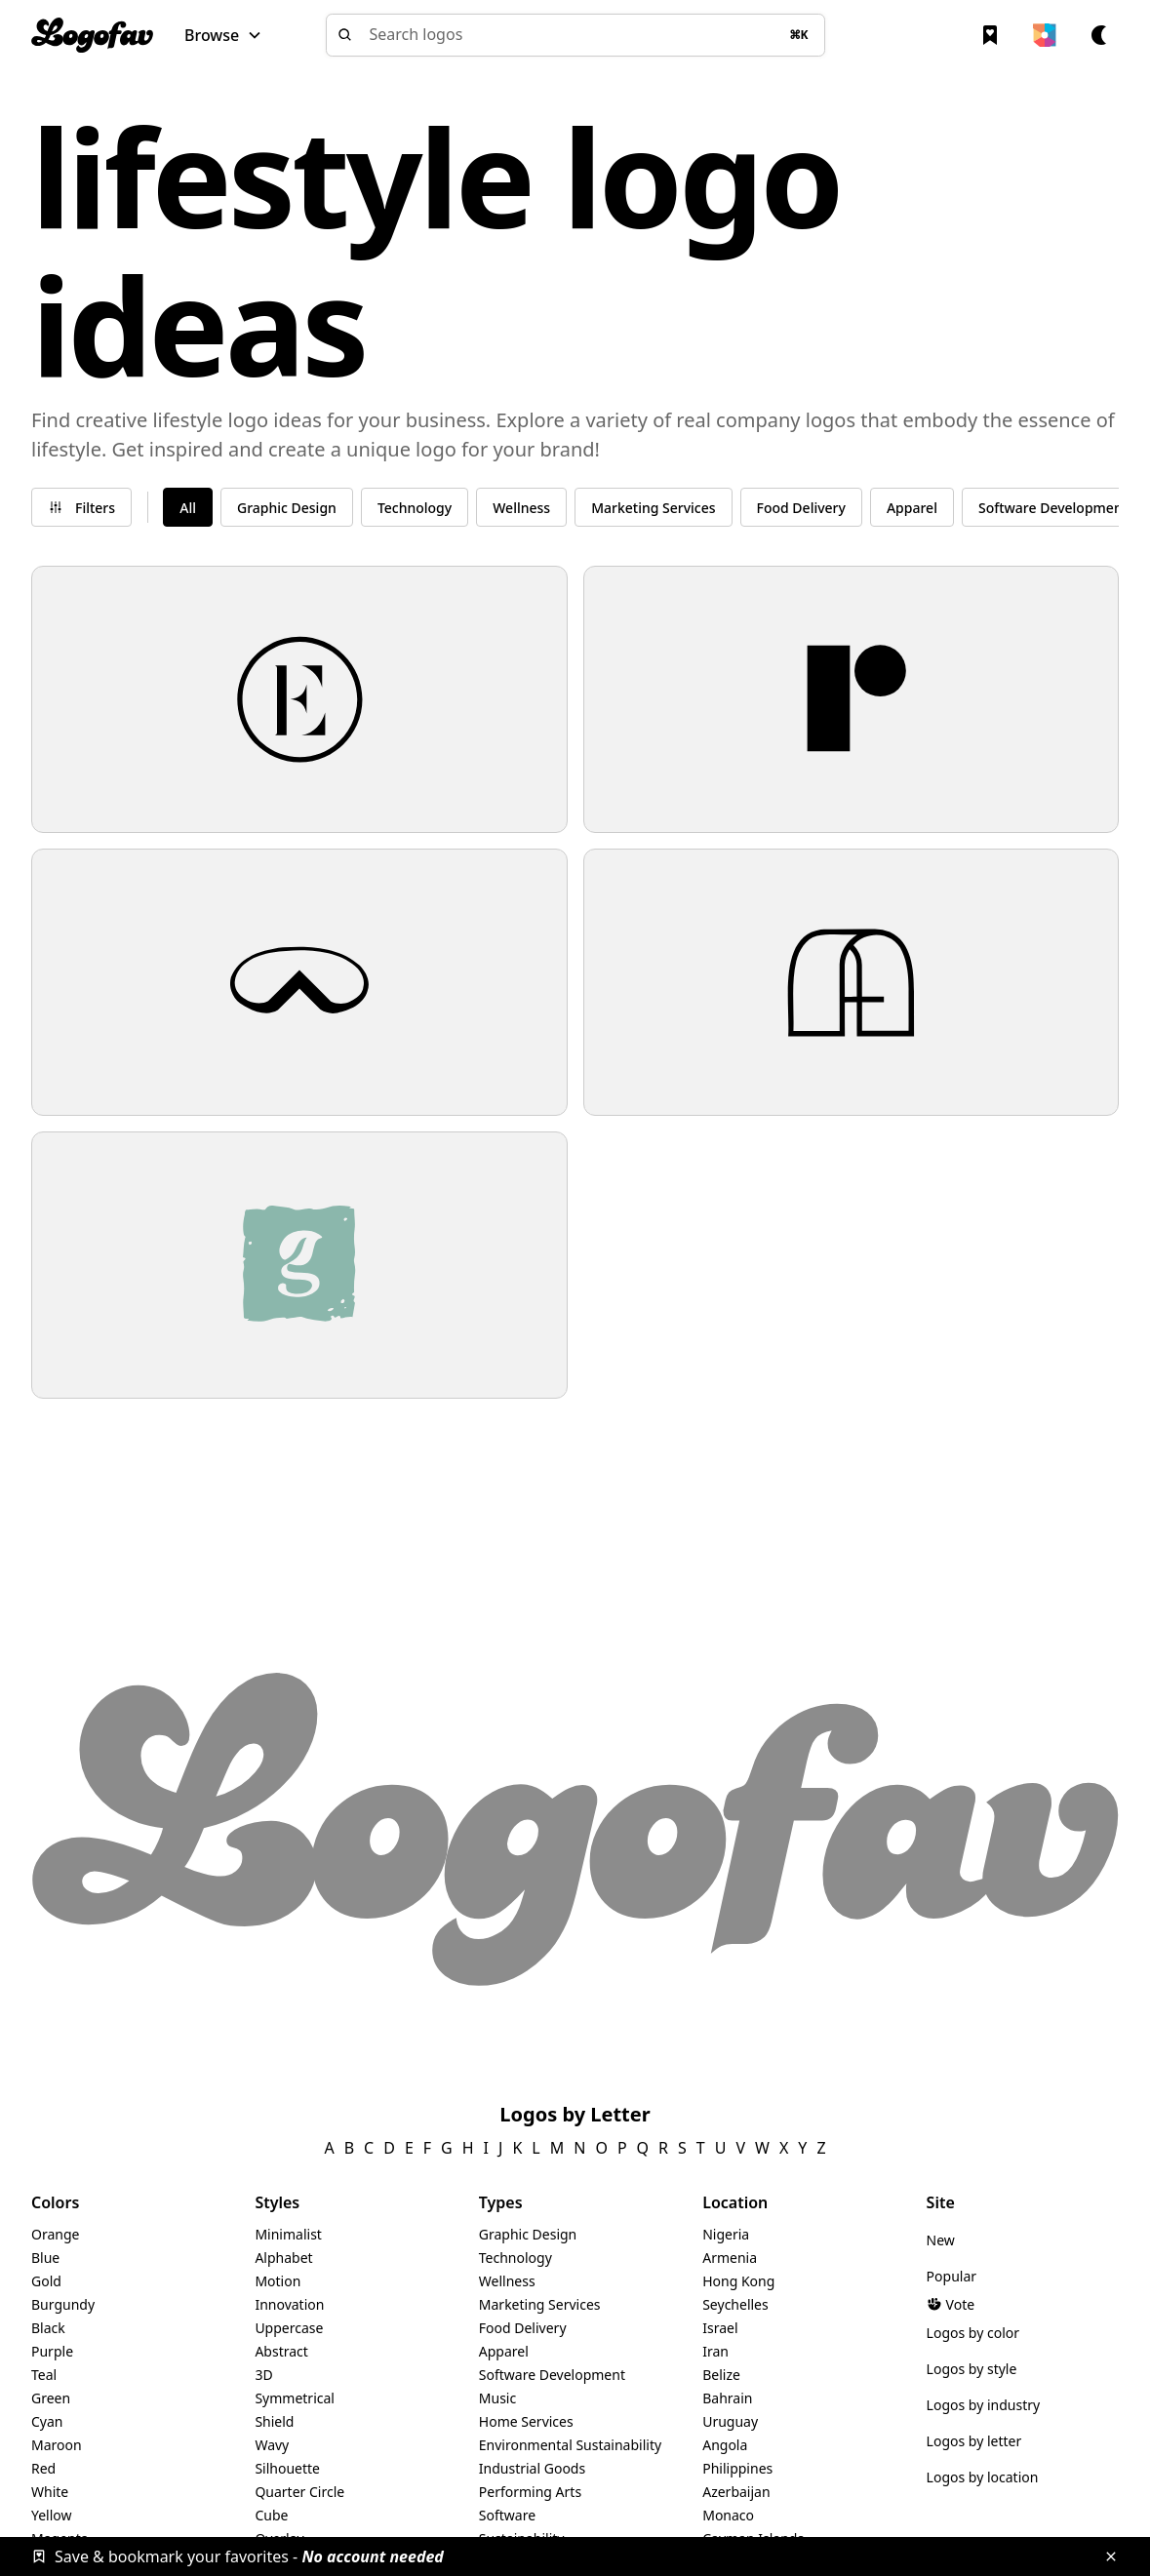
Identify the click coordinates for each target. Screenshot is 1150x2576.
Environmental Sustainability (570, 2445)
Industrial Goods (532, 2468)
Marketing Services (540, 2304)
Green (50, 2398)
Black (48, 2327)
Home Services (526, 2421)
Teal (44, 2374)
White (49, 2491)
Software (507, 2515)
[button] (223, 35)
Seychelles (735, 2304)
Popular (951, 2276)
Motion (277, 2281)
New (941, 2240)
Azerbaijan (736, 2491)
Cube (271, 2515)
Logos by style (972, 2368)
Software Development (552, 2374)
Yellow (51, 2515)
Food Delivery (523, 2327)
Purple (52, 2351)
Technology (515, 2257)
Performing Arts (530, 2491)
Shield (274, 2421)
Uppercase (289, 2327)
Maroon (56, 2445)
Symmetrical (295, 2398)
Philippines (737, 2468)
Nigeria (725, 2234)
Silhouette (287, 2468)
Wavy (272, 2445)
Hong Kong (738, 2281)
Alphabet (283, 2257)
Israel (719, 2327)
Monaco (728, 2515)
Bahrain (727, 2398)
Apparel (504, 2351)
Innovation (289, 2304)
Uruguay (730, 2421)
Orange (55, 2234)
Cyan (47, 2421)
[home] (92, 35)
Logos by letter (974, 2441)
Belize (721, 2374)
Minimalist (288, 2234)
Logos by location (983, 2477)
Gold (46, 2281)
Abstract (281, 2351)
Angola (724, 2445)
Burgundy (63, 2304)
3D (263, 2374)
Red (43, 2468)
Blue (45, 2257)
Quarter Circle (299, 2491)
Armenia (729, 2257)
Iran (715, 2351)
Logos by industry (984, 2405)
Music (497, 2398)
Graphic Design (527, 2234)
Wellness (507, 2281)
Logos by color (973, 2332)
